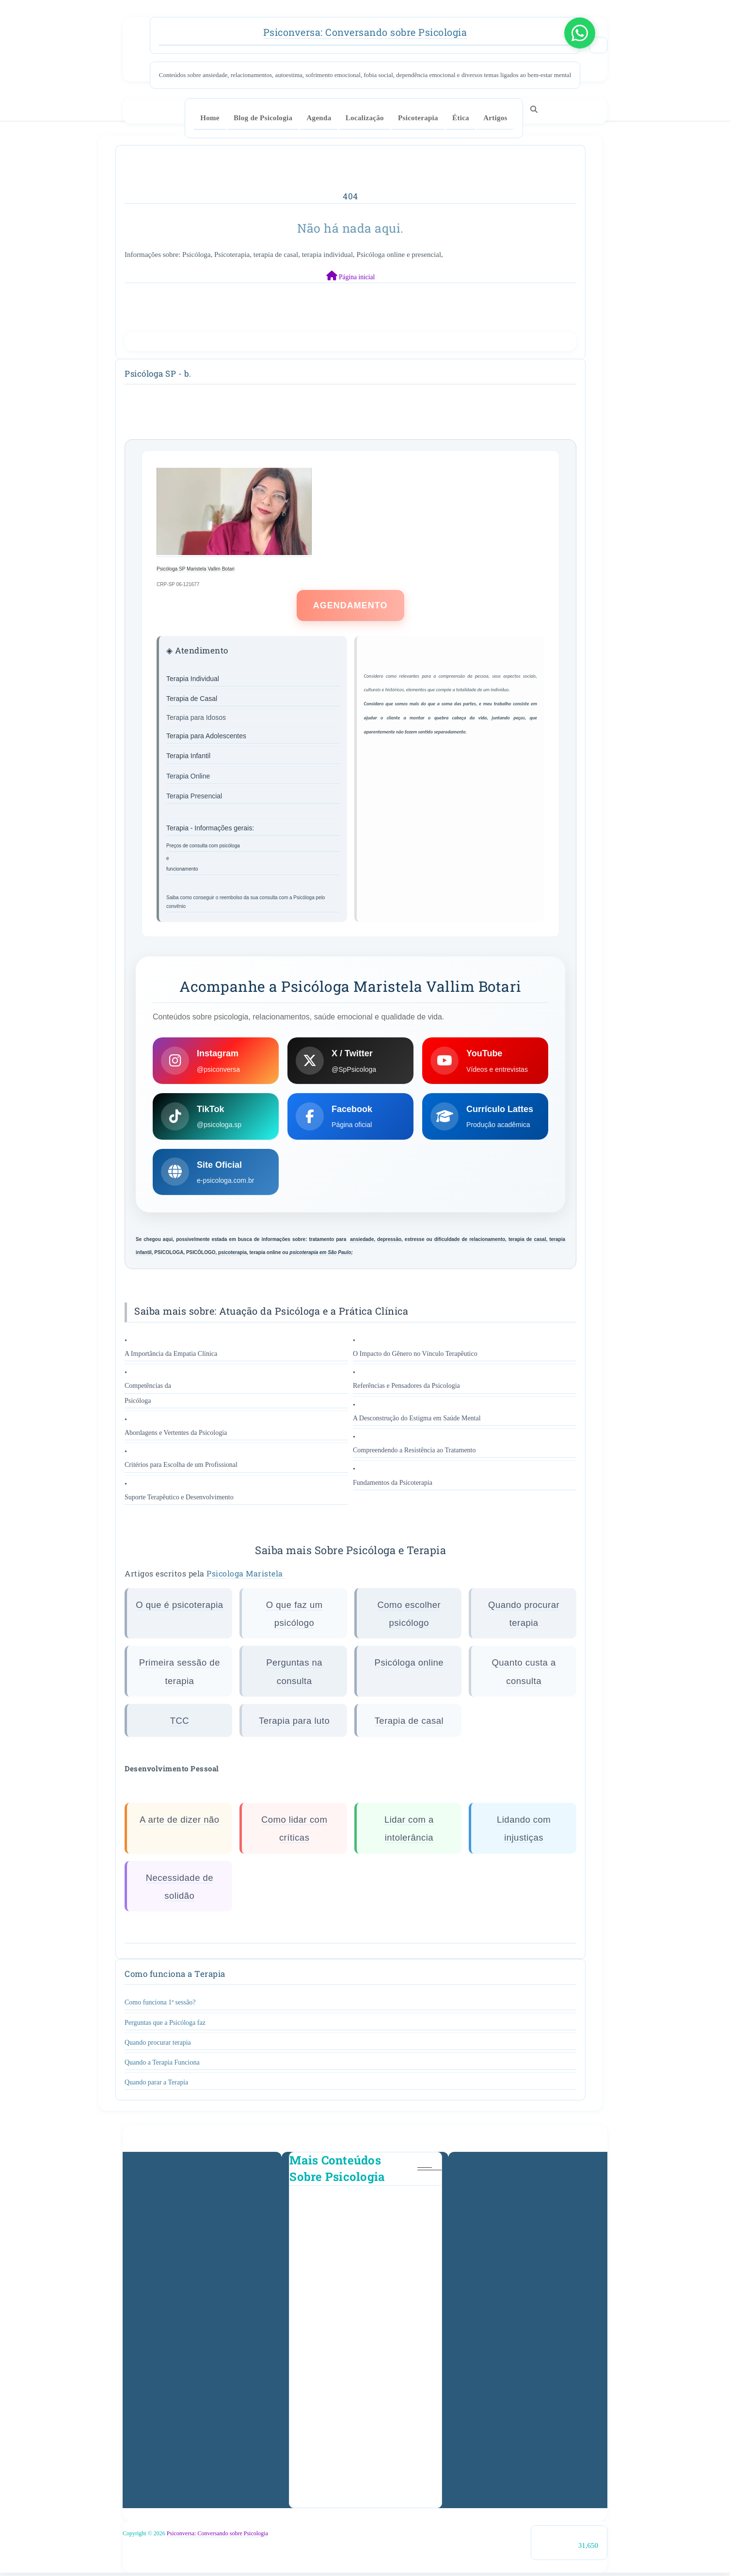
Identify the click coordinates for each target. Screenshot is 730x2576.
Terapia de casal (409, 1723)
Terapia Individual (192, 679)
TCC (179, 1723)
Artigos (495, 118)
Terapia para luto (294, 1723)
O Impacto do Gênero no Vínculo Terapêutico (415, 1357)
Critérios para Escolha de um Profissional (181, 1468)
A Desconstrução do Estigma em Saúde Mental (417, 1421)
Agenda (318, 118)
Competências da (148, 1389)
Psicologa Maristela (245, 1576)
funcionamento (182, 869)
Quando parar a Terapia (156, 2085)
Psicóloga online (409, 1665)
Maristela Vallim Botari (211, 569)
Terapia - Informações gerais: (211, 828)
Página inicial (350, 276)
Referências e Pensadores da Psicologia (406, 1389)
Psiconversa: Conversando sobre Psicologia (365, 32)
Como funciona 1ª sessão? (160, 2005)
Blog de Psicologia (263, 118)
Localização (365, 118)
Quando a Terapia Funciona (162, 2065)
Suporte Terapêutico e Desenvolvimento (179, 1500)
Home (210, 118)
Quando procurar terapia (158, 2045)
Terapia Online (188, 776)
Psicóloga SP (171, 569)
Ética (460, 118)
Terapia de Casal (191, 699)
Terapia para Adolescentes (206, 736)
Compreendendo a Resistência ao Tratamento (414, 1453)
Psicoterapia (418, 118)
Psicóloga (138, 1403)
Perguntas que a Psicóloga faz (165, 2025)
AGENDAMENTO (350, 606)
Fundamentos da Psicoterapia (392, 1485)
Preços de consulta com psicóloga (203, 846)
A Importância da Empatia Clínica (171, 1357)
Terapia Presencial (194, 796)
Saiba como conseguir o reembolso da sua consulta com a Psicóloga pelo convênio (245, 902)
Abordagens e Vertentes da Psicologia (176, 1436)
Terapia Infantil (188, 756)
